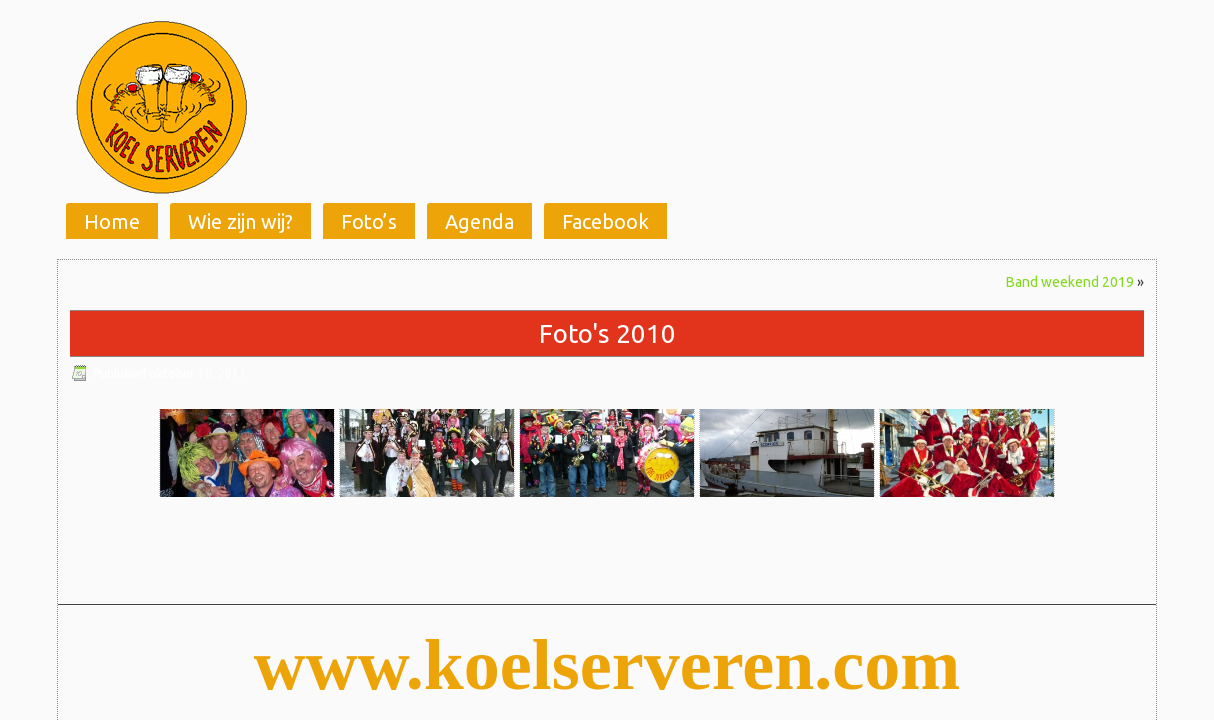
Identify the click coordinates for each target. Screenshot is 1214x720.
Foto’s (369, 221)
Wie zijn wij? (240, 221)
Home (112, 221)
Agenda (479, 221)
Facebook (605, 221)
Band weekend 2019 (1070, 282)
